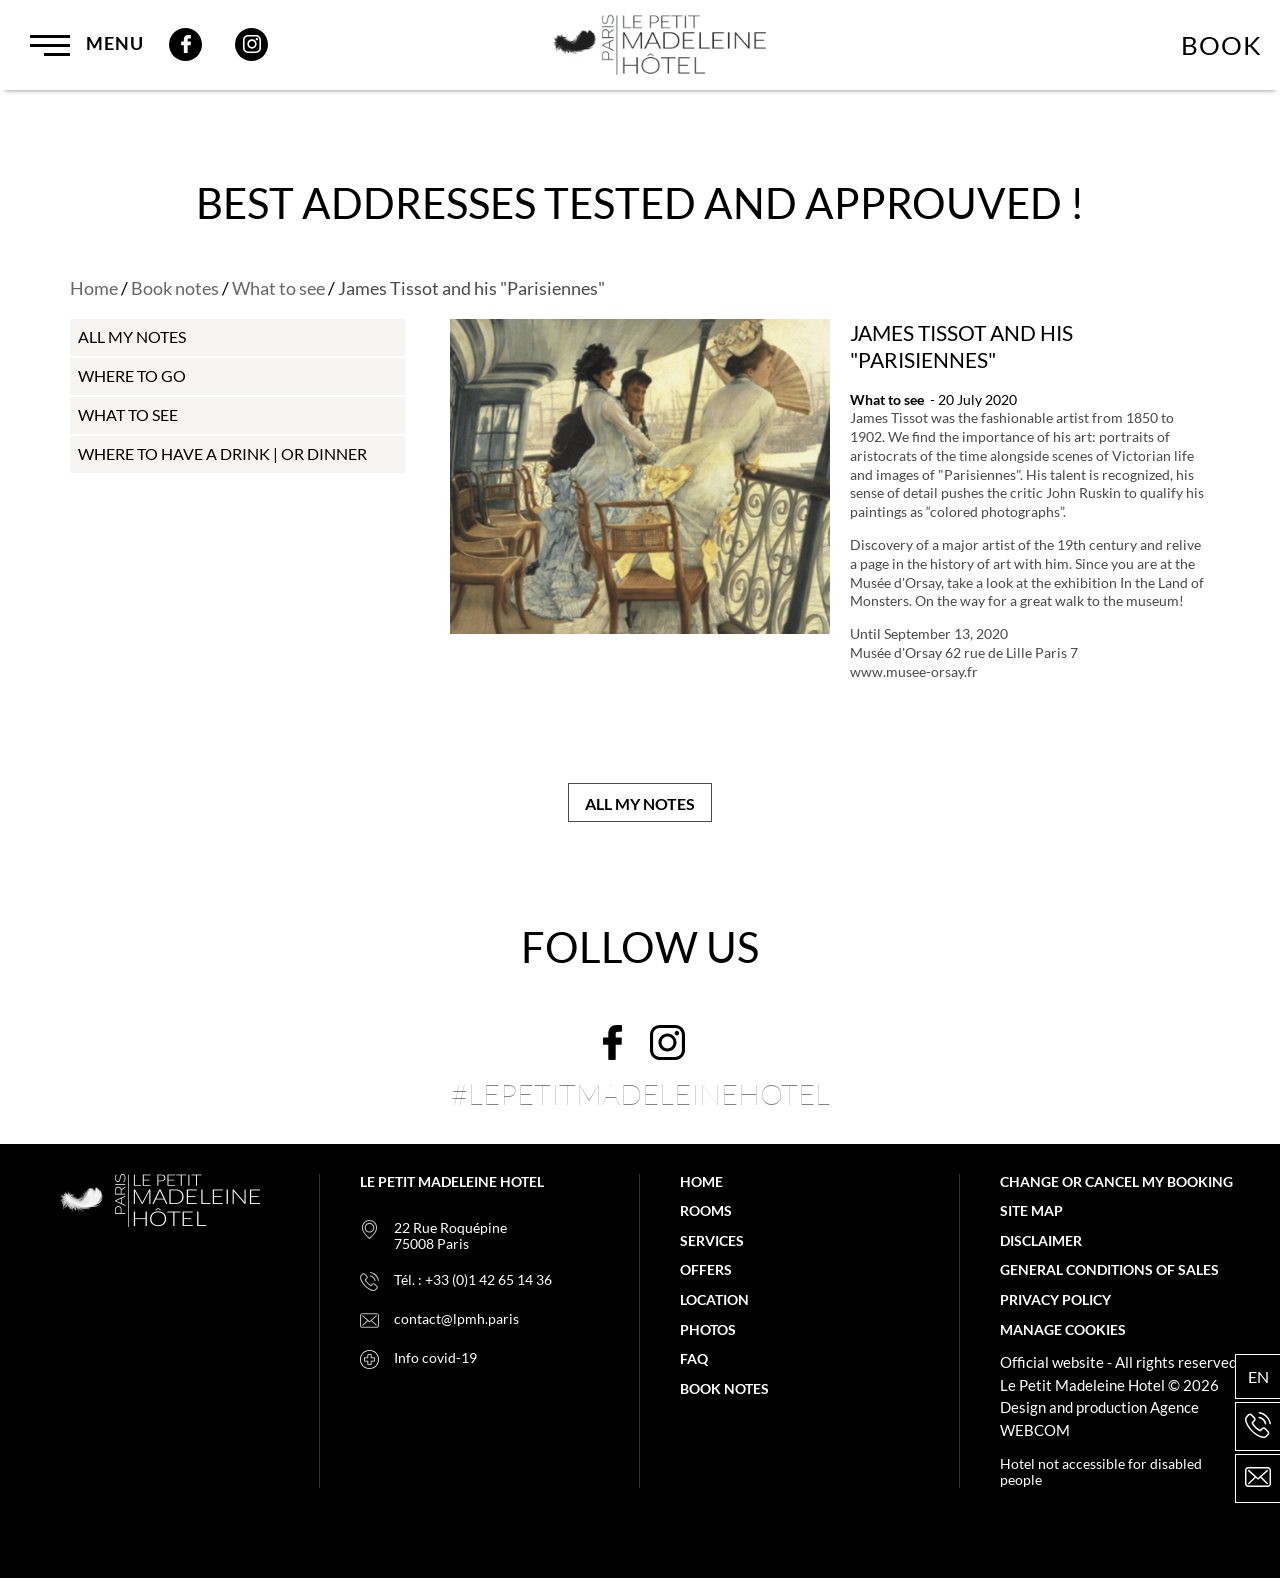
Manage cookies (1063, 1330)
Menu (87, 44)
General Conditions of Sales (1109, 1270)
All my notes (640, 803)
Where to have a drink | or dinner (222, 453)
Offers (706, 1270)
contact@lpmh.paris (456, 1319)
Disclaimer (1041, 1241)
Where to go (132, 375)
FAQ (694, 1359)
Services (712, 1241)
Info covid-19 (435, 1358)
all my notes (132, 336)
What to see (278, 288)
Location (714, 1300)
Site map (1031, 1211)
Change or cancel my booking (1116, 1182)
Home (94, 288)
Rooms (706, 1211)
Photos (708, 1330)
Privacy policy (1055, 1300)
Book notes (175, 288)
